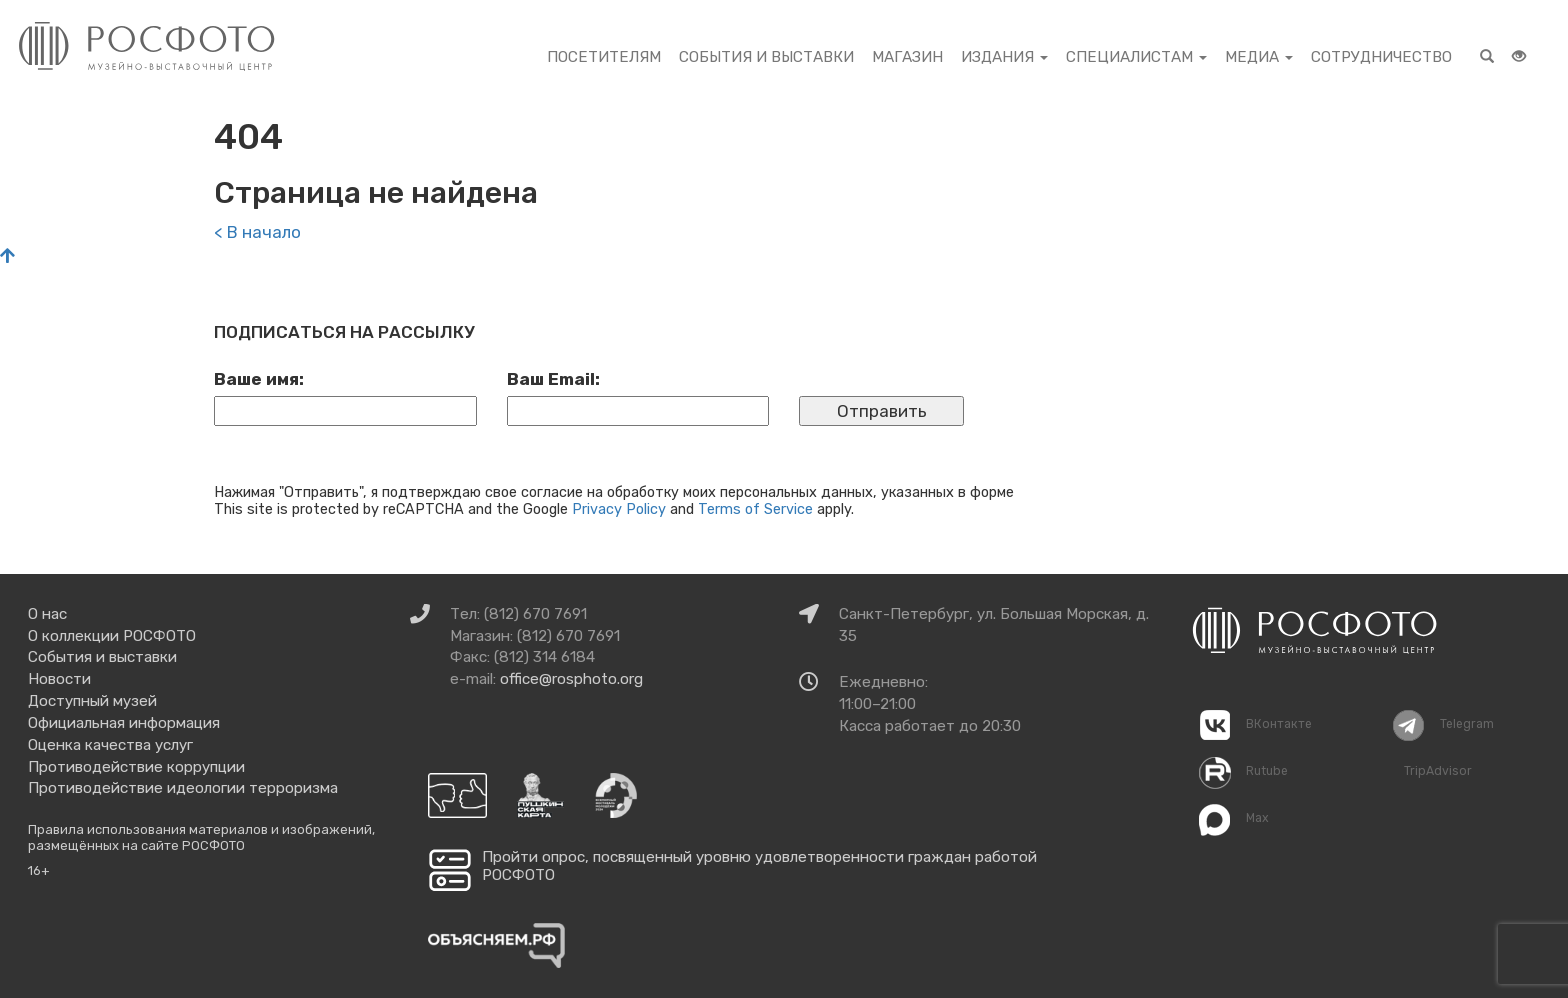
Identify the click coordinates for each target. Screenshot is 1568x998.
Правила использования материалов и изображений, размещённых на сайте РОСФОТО (201, 837)
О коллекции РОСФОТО (112, 636)
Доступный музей (92, 701)
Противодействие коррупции (136, 767)
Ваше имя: (259, 379)
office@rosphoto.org (571, 679)
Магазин (907, 57)
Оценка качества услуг (110, 745)
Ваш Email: (553, 379)
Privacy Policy (619, 509)
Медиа (1259, 57)
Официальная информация (124, 723)
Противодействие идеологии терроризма (183, 788)
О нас (47, 614)
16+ (39, 870)
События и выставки (766, 57)
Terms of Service (755, 509)
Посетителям (604, 57)
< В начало (257, 232)
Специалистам (1136, 57)
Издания (1004, 57)
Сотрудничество (1381, 57)
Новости (59, 679)
